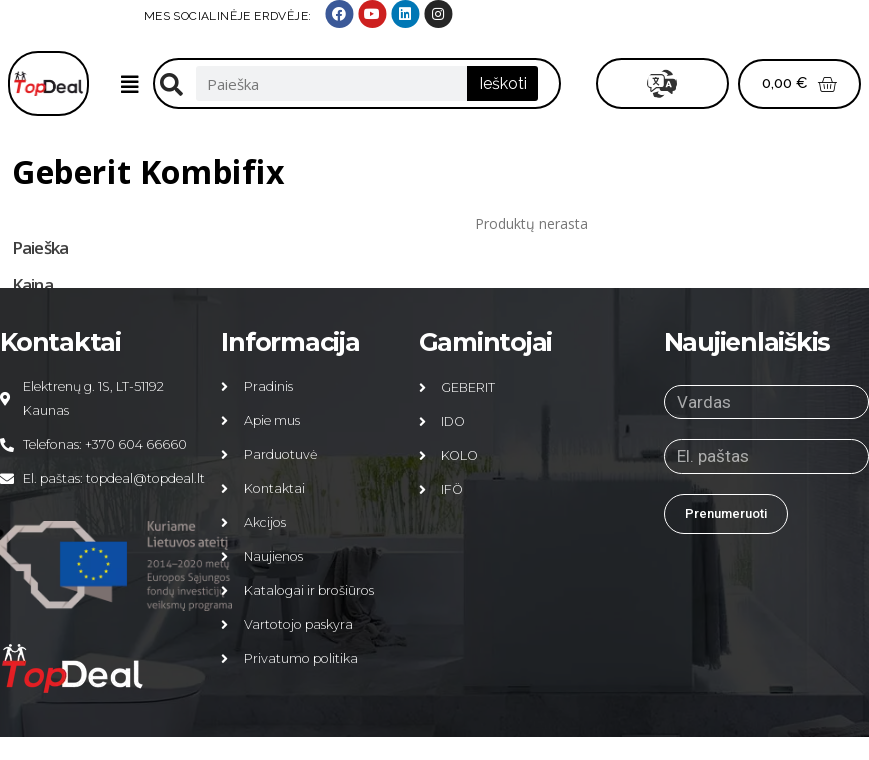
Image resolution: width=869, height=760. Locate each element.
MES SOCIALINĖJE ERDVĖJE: (632, 16)
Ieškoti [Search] (503, 83)
